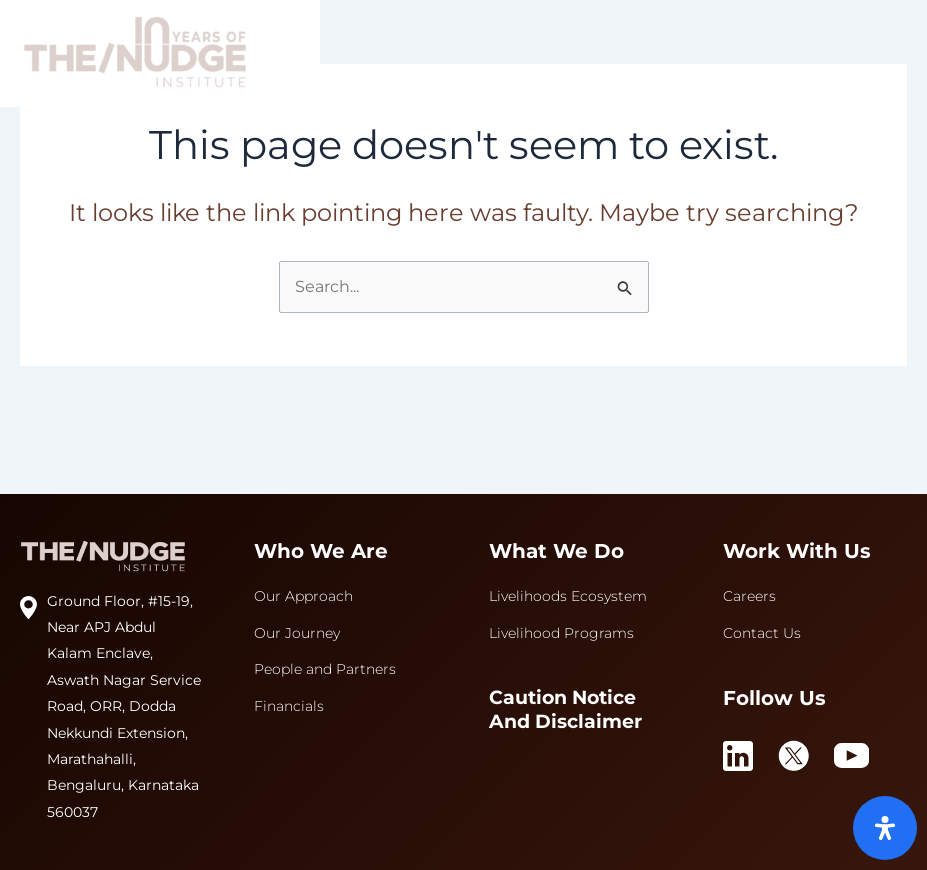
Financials (289, 706)
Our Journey (297, 633)
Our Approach (303, 596)
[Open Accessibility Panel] (885, 828)
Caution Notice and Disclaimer (565, 709)
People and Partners (325, 669)
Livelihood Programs (561, 633)
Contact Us (762, 633)
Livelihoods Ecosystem (568, 596)
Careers (749, 596)
